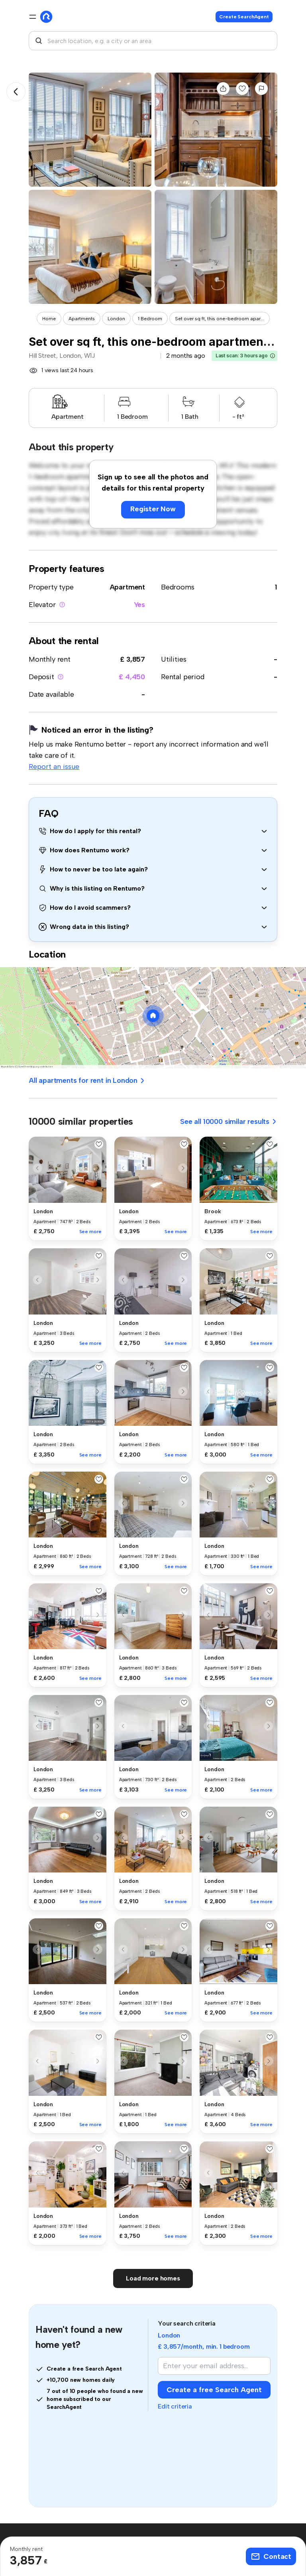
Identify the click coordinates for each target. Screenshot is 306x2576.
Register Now (153, 509)
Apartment (127, 587)
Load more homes (153, 2278)
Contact (271, 2556)
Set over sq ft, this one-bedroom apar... (219, 318)
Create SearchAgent (244, 17)
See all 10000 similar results (228, 1121)
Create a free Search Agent (214, 2389)
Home (49, 318)
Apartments (82, 318)
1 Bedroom (150, 318)
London (116, 318)
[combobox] (153, 41)
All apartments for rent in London (87, 1080)
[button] (272, 356)
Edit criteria (175, 2406)
